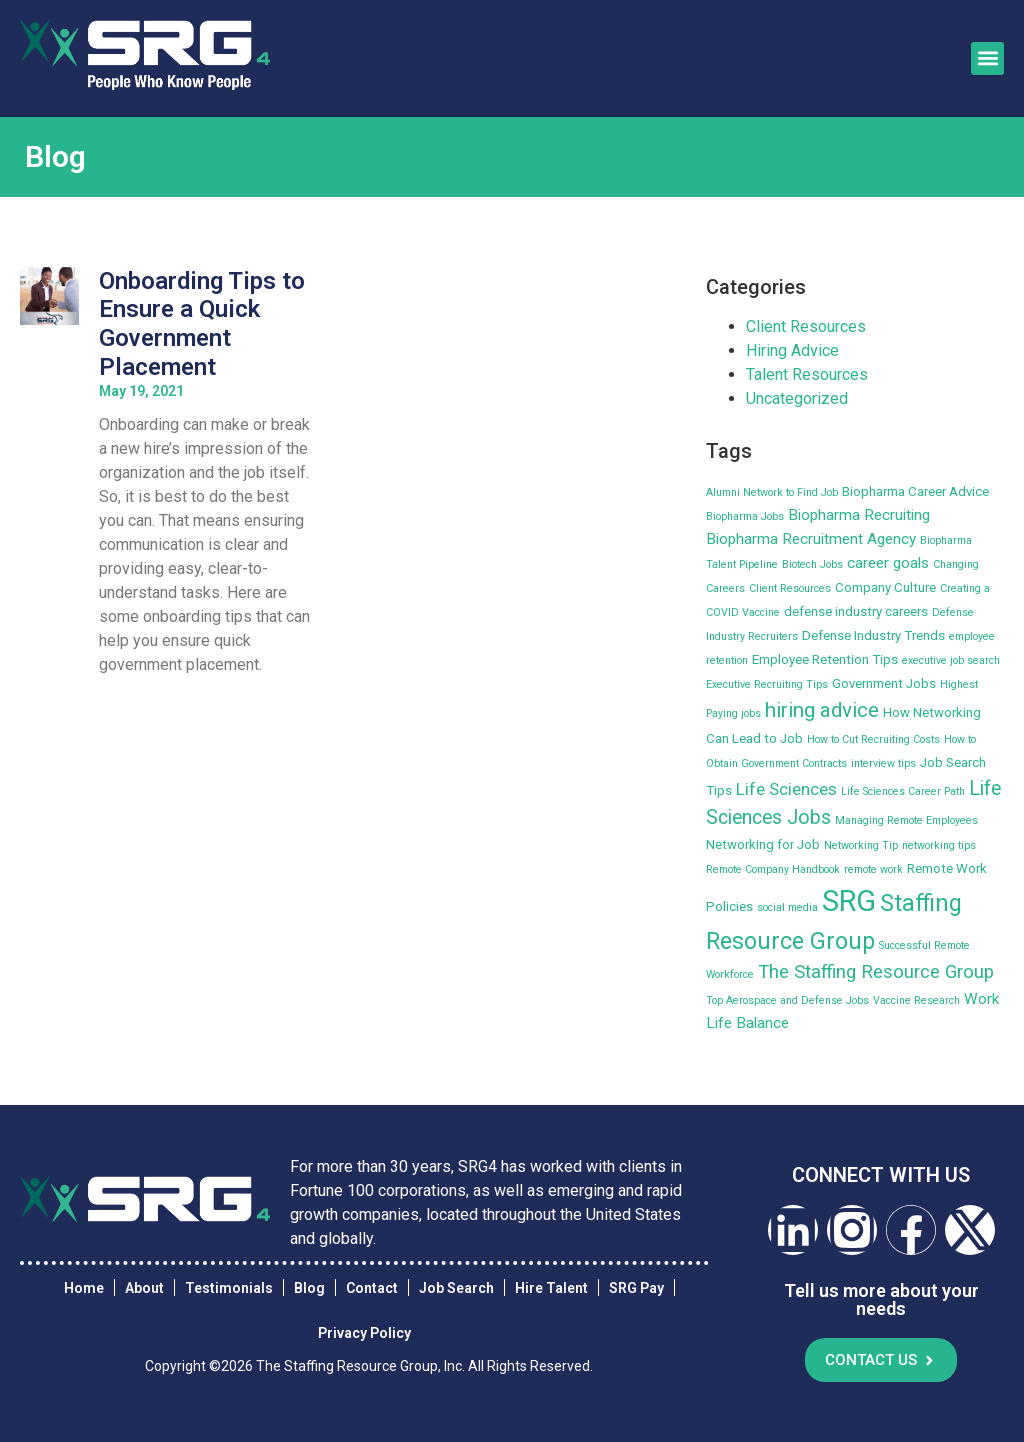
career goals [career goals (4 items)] (888, 563)
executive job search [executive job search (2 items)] (951, 660)
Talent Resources (807, 374)
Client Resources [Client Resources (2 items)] (790, 588)
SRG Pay (636, 1288)
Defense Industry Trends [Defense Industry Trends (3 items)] (873, 635)
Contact (372, 1288)
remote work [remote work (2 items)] (873, 869)
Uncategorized (797, 398)
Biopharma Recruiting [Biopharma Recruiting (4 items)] (859, 515)
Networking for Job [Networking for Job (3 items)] (763, 844)
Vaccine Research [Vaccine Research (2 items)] (916, 1000)
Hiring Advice (792, 350)
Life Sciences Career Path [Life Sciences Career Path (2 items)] (903, 791)
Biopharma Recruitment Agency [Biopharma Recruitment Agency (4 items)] (811, 539)
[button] (987, 58)
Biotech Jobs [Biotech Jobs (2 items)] (812, 564)
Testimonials (229, 1288)
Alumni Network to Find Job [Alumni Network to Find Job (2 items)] (772, 492)
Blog (309, 1288)
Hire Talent (551, 1288)
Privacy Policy (364, 1334)
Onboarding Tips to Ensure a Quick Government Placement (202, 324)
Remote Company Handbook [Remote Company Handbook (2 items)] (773, 869)
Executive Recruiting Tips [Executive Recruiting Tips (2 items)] (767, 684)
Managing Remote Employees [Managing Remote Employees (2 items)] (906, 820)
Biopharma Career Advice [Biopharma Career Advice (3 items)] (915, 491)
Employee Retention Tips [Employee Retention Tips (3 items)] (825, 659)
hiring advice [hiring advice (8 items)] (822, 710)
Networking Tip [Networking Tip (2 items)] (861, 845)
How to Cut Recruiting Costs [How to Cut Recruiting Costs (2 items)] (873, 739)
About (144, 1288)
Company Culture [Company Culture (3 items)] (885, 587)
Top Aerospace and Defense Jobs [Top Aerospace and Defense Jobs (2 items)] (787, 1000)
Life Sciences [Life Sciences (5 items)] (786, 789)
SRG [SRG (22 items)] (849, 901)
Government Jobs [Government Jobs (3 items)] (884, 683)
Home (84, 1288)
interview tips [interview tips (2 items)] (883, 763)
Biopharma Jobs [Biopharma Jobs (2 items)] (745, 516)
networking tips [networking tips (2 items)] (939, 845)
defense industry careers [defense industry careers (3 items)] (856, 611)
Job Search (456, 1288)
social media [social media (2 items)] (787, 907)
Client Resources (806, 326)
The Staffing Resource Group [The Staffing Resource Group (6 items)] (876, 972)
